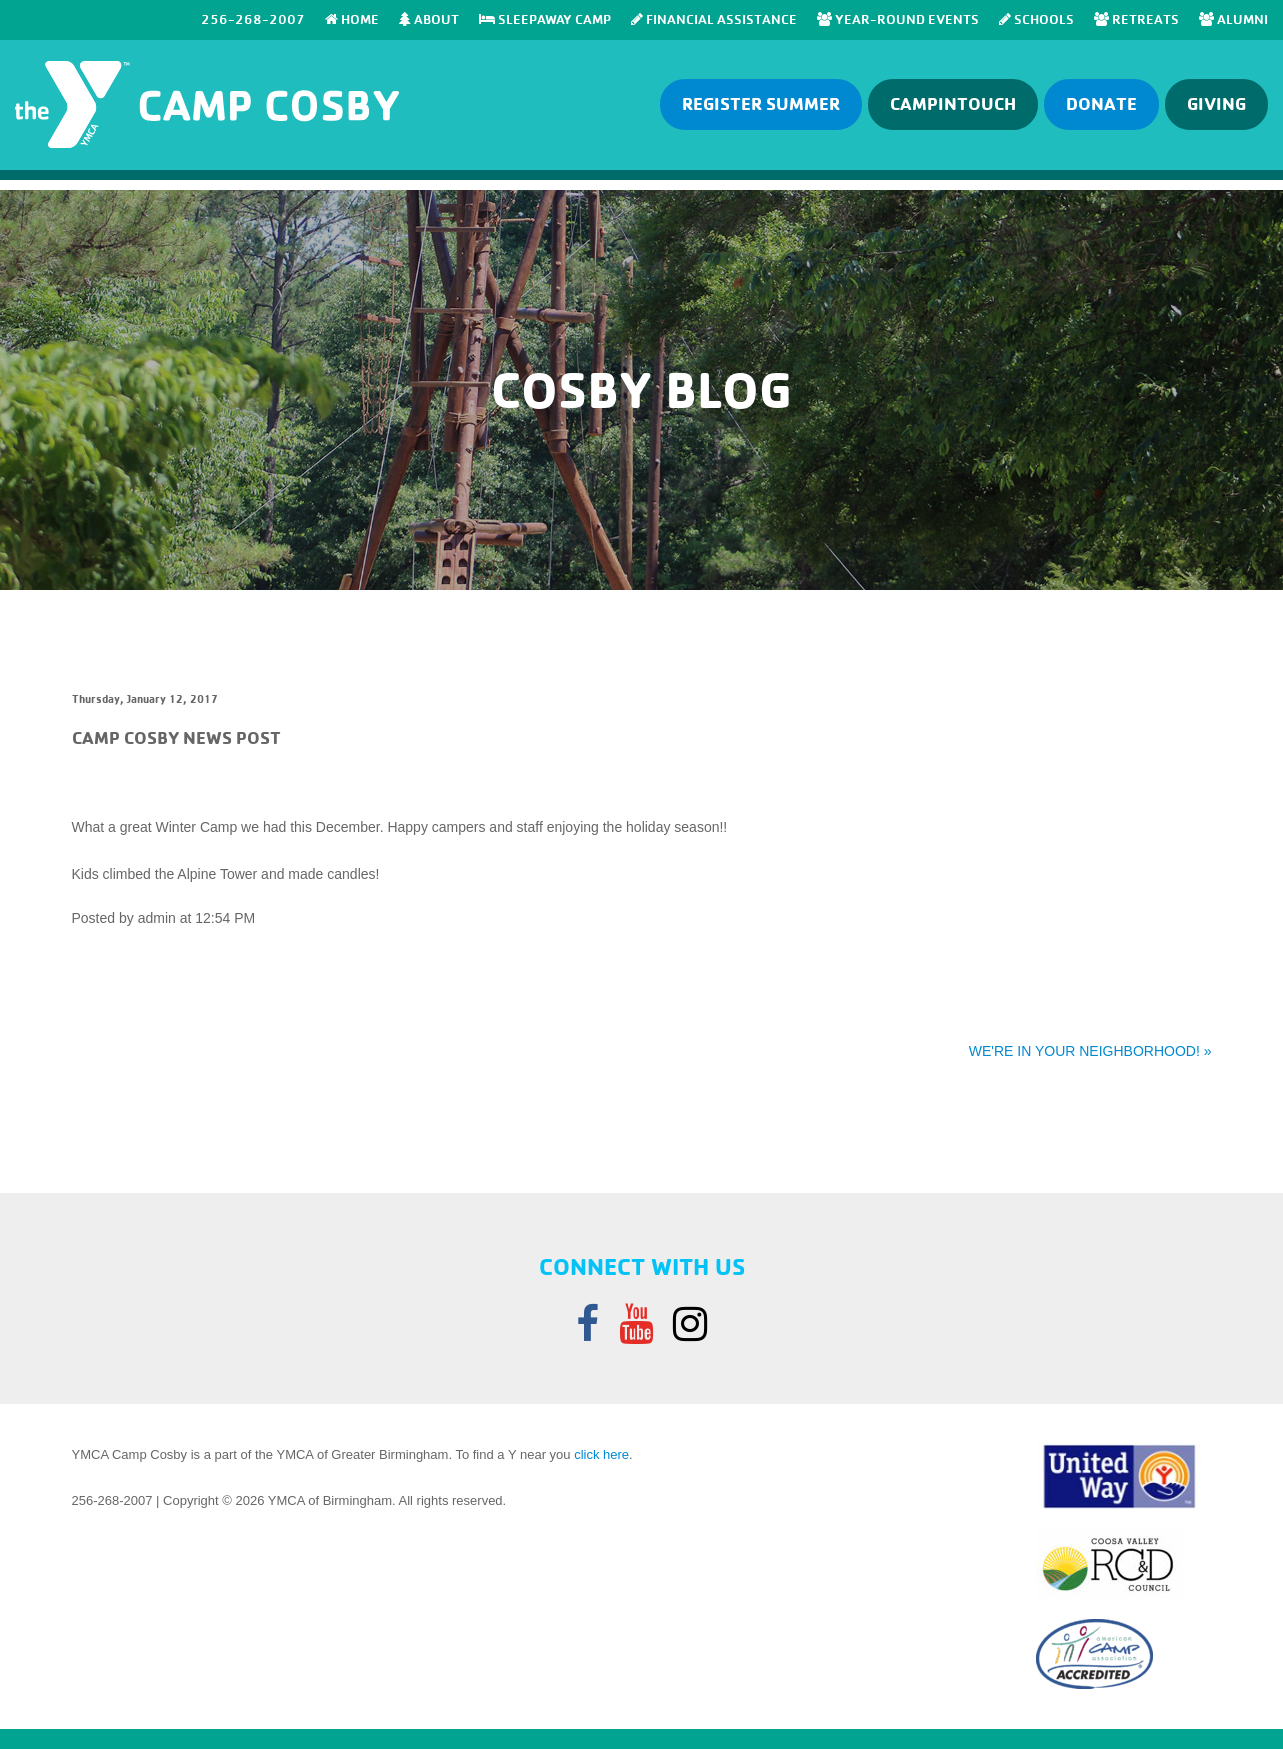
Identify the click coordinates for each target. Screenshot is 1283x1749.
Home (352, 19)
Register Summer (761, 103)
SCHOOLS (1036, 19)
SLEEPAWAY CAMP (545, 19)
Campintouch (953, 103)
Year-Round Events (898, 19)
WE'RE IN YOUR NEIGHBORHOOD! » (1090, 1051)
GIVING (1216, 103)
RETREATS (1136, 19)
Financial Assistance (714, 19)
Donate (1101, 103)
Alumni (1233, 19)
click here (601, 1454)
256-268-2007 (253, 19)
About (429, 19)
